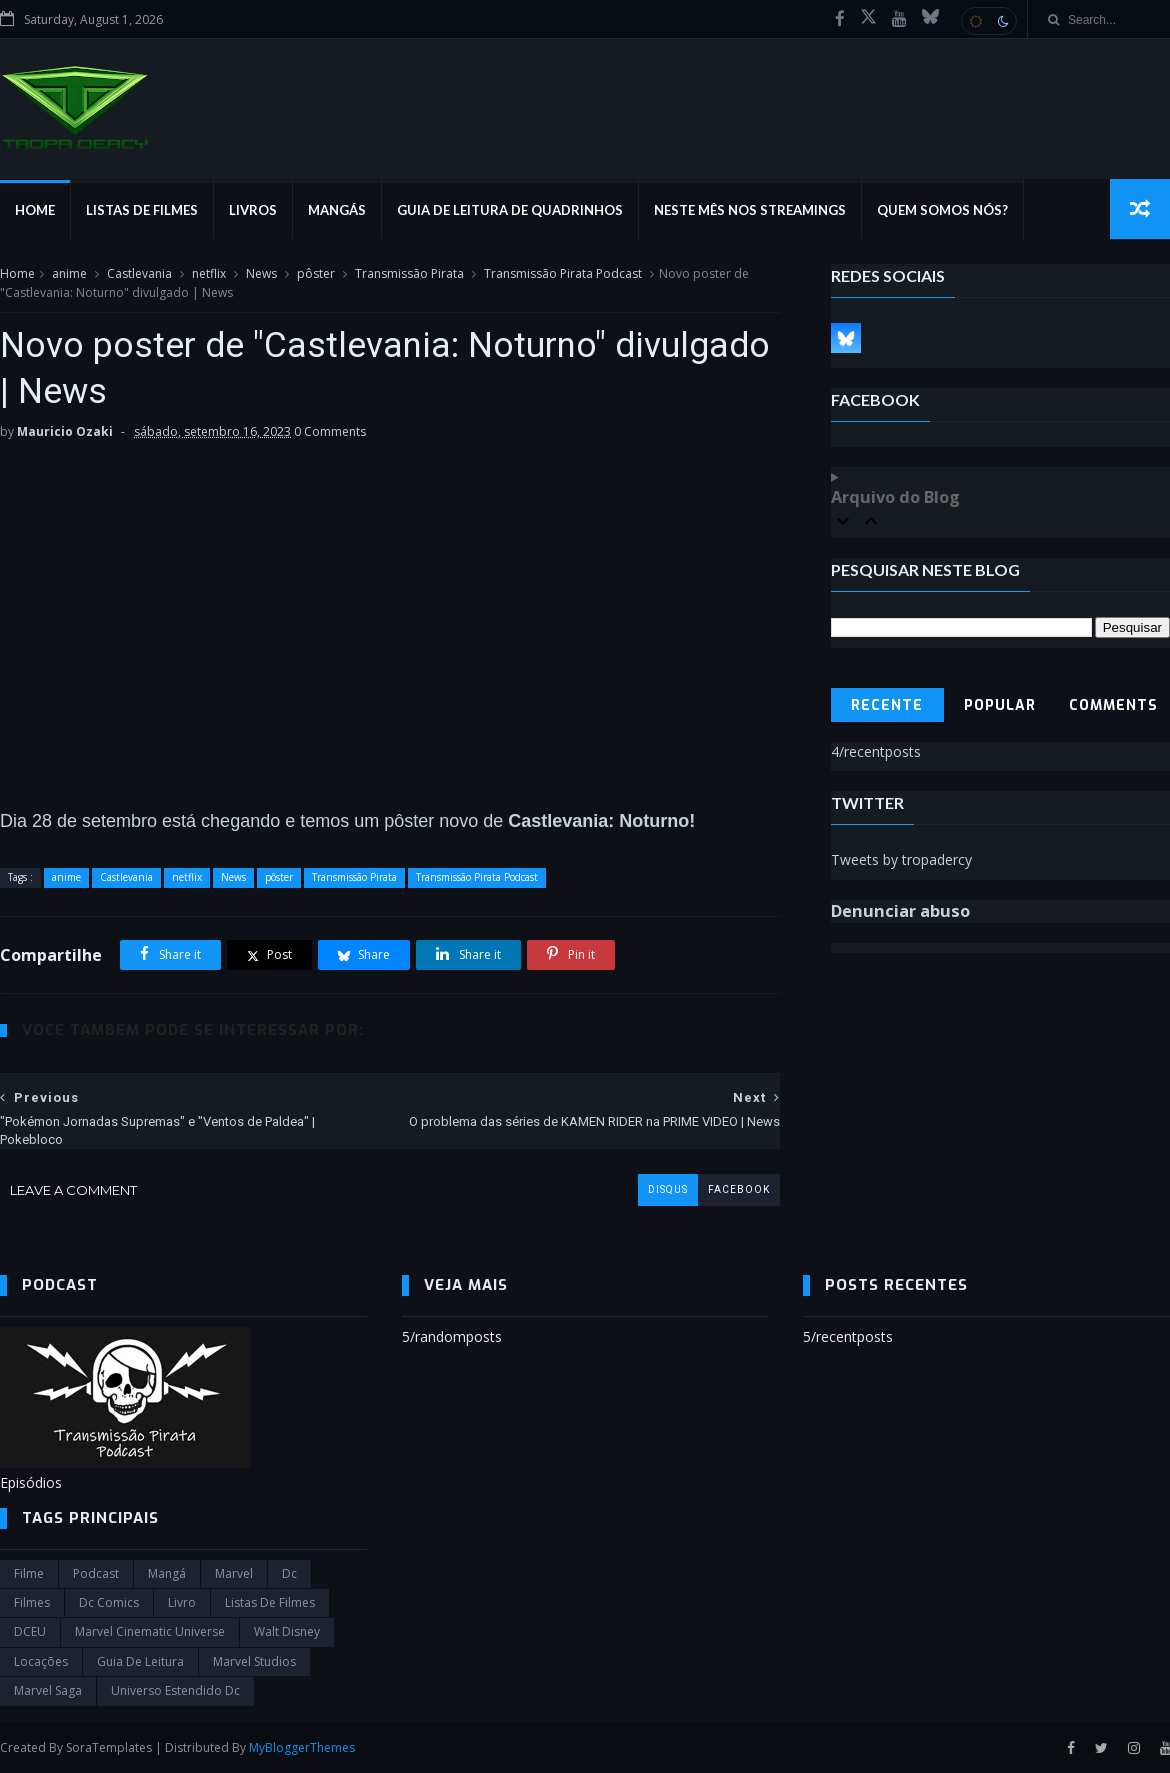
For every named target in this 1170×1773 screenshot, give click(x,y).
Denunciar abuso (900, 911)
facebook (739, 1189)
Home (35, 210)
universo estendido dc (175, 1690)
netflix (209, 273)
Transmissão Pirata (409, 273)
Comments (1113, 705)
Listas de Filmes (142, 210)
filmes (32, 1602)
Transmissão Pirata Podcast (563, 273)
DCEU (30, 1631)
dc (289, 1573)
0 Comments (330, 431)
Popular (1000, 705)
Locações (41, 1661)
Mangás (337, 210)
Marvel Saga (48, 1690)
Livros (253, 210)
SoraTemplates (109, 1747)
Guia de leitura (140, 1661)
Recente (887, 705)
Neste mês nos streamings (750, 210)
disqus (668, 1189)
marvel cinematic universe (150, 1631)
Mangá (167, 1573)
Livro (182, 1602)
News (261, 273)
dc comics (109, 1602)
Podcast (96, 1573)
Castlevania (139, 273)
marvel (234, 1573)
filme (29, 1573)
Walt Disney (287, 1631)
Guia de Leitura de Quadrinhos (510, 210)
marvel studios (254, 1661)
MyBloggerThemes (302, 1747)
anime (69, 273)
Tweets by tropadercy (901, 859)
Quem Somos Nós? (942, 210)
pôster (316, 273)
